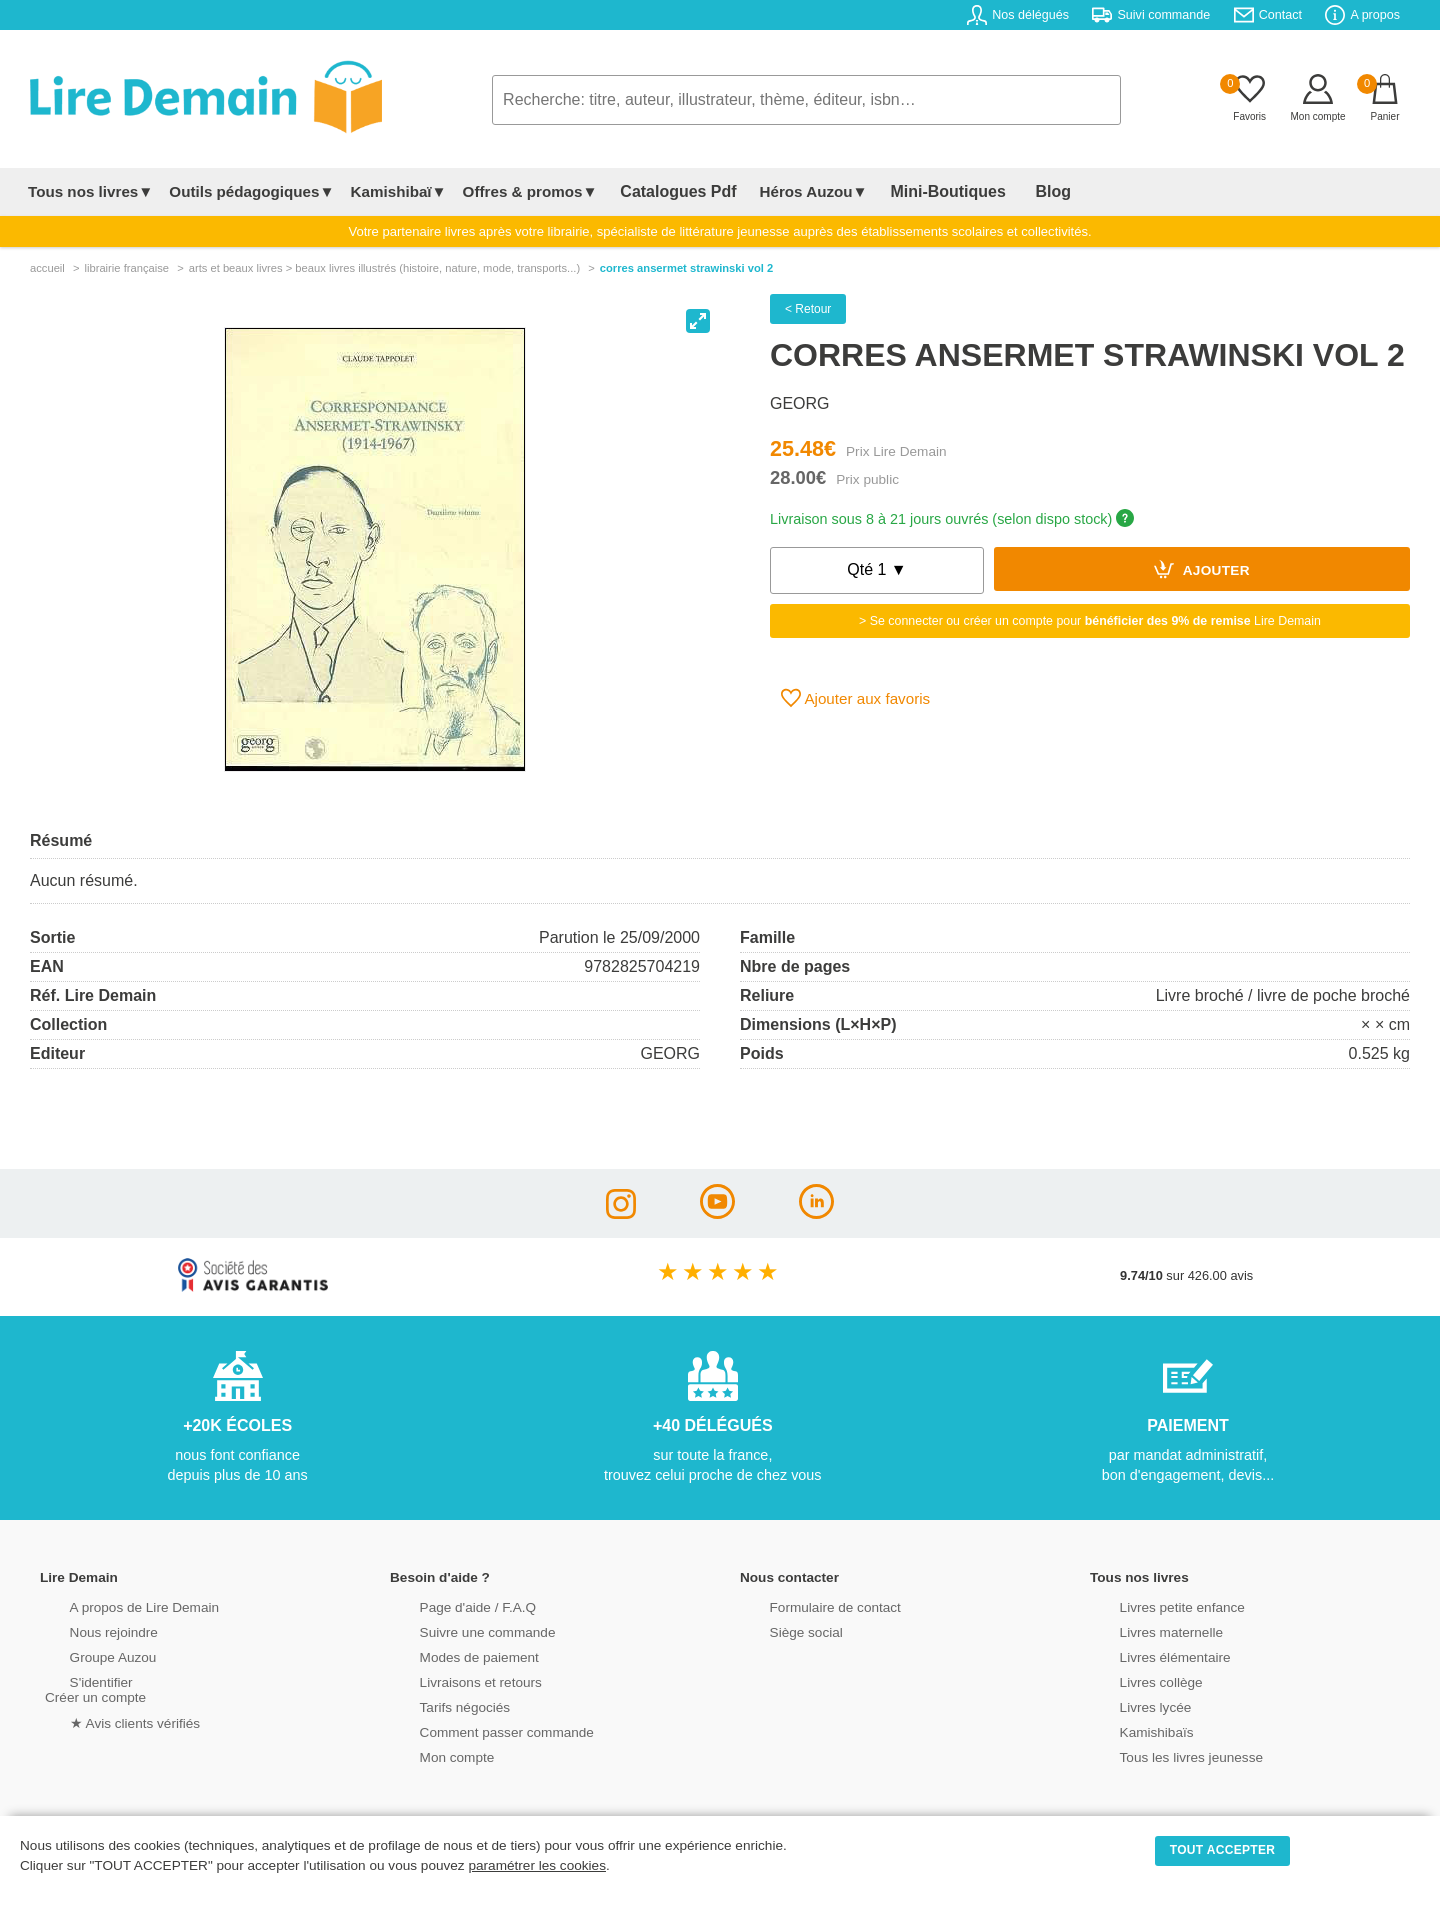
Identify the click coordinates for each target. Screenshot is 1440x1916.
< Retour (808, 309)
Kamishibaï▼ (399, 191)
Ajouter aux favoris (855, 698)
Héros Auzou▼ (794, 191)
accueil (47, 268)
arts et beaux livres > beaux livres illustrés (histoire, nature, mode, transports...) (384, 268)
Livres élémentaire (1147, 1655)
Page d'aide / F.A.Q (450, 1605)
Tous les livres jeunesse (1162, 1755)
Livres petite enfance (1154, 1605)
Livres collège (1134, 1680)
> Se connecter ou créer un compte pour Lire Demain (1090, 621)
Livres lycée (1129, 1705)
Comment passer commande (477, 1730)
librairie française (126, 268)
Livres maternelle (1143, 1630)
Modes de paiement (451, 1655)
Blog (1007, 191)
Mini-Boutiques (919, 191)
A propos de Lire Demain (115, 1605)
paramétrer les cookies (537, 1865)
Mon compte (430, 1755)
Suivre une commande (459, 1630)
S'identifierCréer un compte (92, 1688)
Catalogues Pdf (668, 191)
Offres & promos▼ (530, 191)
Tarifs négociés (437, 1705)
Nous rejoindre (86, 1630)
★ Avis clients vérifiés (106, 1720)
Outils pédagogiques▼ (251, 191)
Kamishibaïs (1130, 1730)
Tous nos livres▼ (90, 191)
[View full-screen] (698, 321)
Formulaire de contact (807, 1605)
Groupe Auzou (86, 1655)
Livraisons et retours (452, 1680)
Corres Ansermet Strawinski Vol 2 (687, 268)
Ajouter (1202, 569)
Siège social (779, 1630)
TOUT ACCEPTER (1223, 1850)
